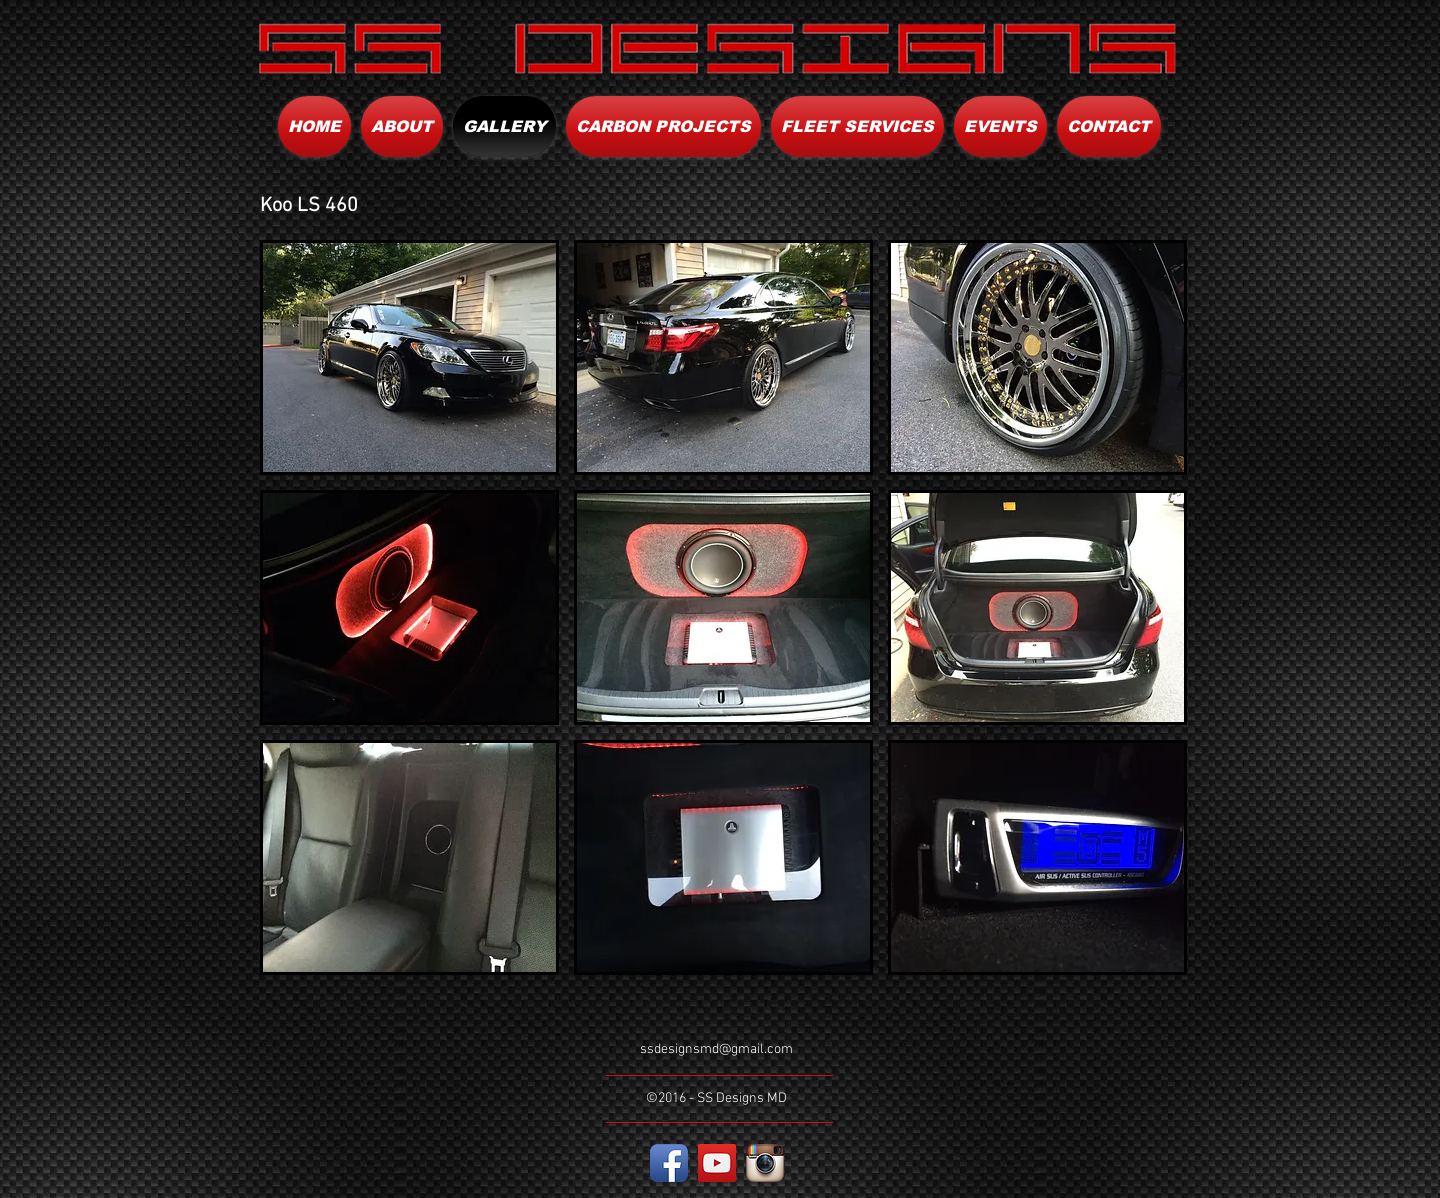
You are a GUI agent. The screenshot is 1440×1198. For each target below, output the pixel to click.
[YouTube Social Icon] (717, 1163)
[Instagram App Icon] (765, 1163)
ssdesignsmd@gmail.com (716, 1049)
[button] (409, 357)
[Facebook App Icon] (669, 1163)
